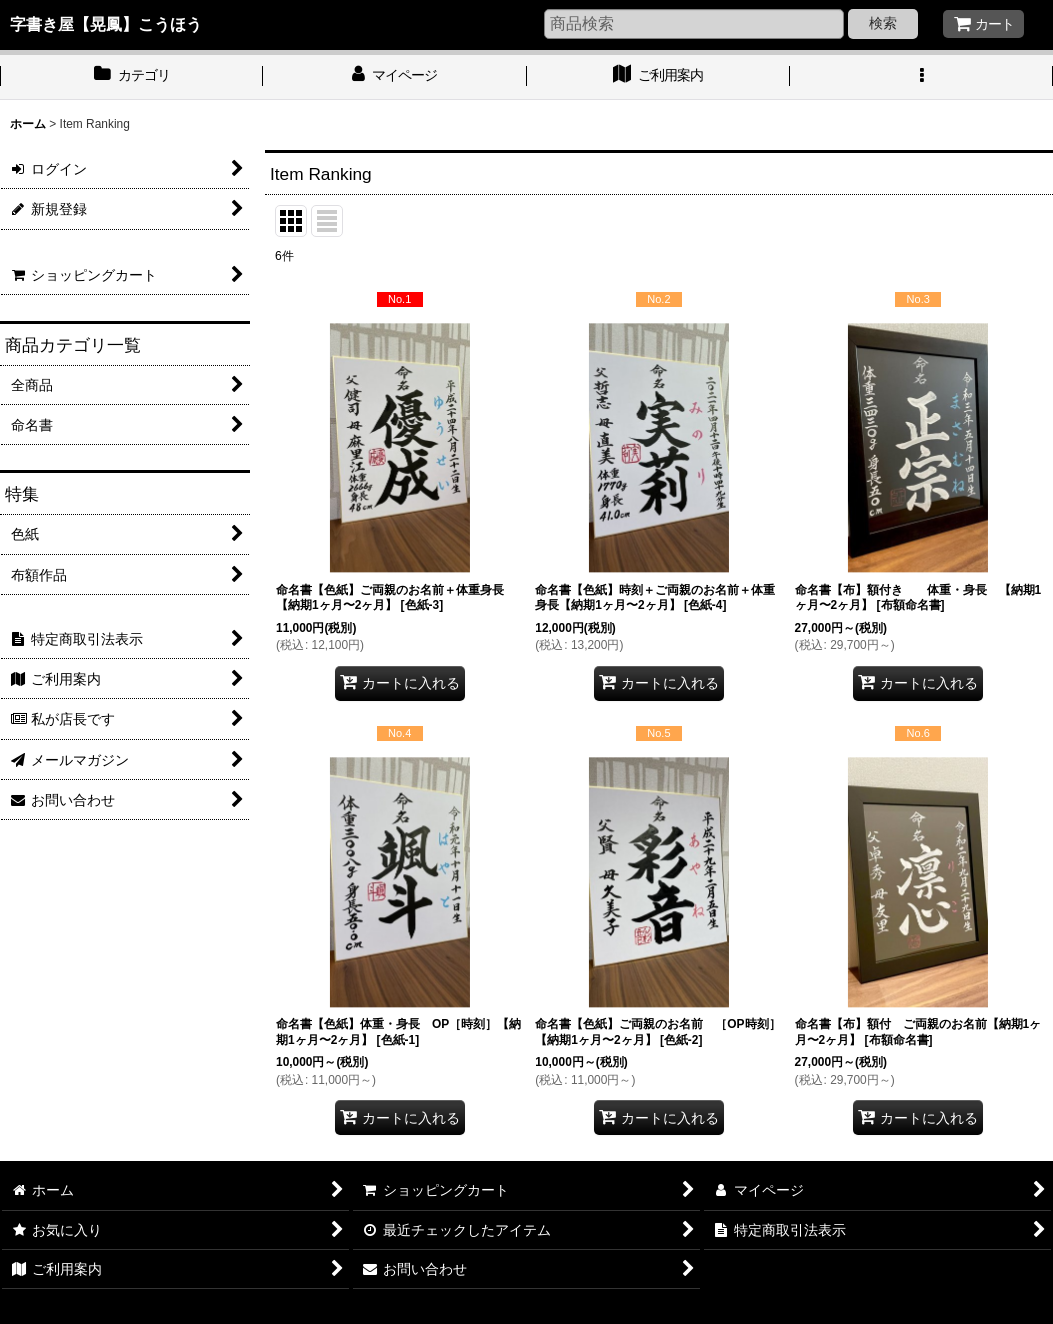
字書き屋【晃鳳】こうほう (106, 24)
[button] (921, 77)
